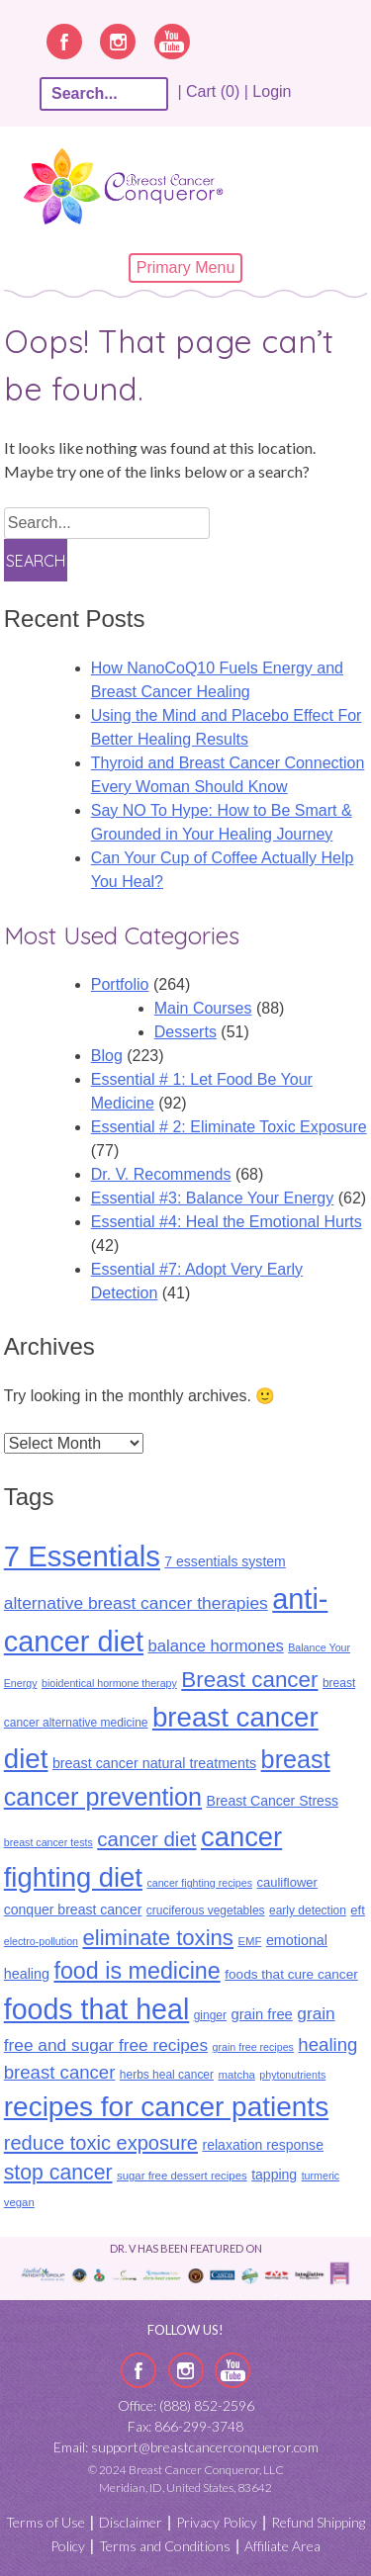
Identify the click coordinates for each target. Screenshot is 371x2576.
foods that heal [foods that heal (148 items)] (97, 2009)
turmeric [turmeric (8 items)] (320, 2175)
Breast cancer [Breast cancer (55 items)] (249, 1679)
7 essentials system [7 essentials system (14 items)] (224, 1561)
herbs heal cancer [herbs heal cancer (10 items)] (167, 2075)
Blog (107, 1055)
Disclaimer (130, 2522)
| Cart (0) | (212, 91)
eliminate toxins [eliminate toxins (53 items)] (157, 1937)
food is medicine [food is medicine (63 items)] (136, 1971)
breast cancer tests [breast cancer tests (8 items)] (48, 1842)
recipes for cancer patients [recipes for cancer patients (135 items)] (166, 2106)
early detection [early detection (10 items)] (307, 1910)
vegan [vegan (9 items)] (19, 2202)
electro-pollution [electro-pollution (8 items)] (41, 1941)
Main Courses (203, 1008)
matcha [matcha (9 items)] (236, 2075)
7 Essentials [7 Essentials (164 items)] (82, 1556)
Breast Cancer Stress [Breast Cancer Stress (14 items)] (272, 1801)
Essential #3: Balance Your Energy (212, 1198)
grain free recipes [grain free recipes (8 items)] (253, 2047)
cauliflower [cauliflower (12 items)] (286, 1882)
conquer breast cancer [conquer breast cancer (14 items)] (73, 1909)
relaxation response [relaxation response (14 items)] (262, 2145)
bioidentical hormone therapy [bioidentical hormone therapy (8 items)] (109, 1683)
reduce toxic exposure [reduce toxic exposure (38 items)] (101, 2143)
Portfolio (120, 984)
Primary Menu (186, 267)
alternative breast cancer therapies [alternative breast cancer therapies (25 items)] (136, 1603)
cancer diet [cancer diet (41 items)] (146, 1838)
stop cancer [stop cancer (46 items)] (58, 2172)
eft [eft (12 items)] (357, 1910)
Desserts (185, 1031)
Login (271, 91)
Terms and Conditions (165, 2545)
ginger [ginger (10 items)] (210, 2015)
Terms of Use (45, 2522)
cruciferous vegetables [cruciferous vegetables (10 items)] (205, 1910)
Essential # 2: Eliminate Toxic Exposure (229, 1126)
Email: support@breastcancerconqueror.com (186, 2447)
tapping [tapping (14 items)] (274, 2174)
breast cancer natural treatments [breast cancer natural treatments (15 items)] (154, 1763)
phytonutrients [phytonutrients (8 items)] (292, 2075)
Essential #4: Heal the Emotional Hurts (226, 1221)
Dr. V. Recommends (161, 1174)
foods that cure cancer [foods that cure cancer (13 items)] (291, 1974)
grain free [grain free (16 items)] (261, 2014)
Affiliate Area (282, 2545)
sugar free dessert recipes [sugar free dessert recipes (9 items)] (182, 2175)
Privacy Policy (216, 2522)
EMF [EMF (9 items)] (249, 1941)
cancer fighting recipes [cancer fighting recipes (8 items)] (199, 1883)
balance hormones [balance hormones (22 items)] (215, 1646)
